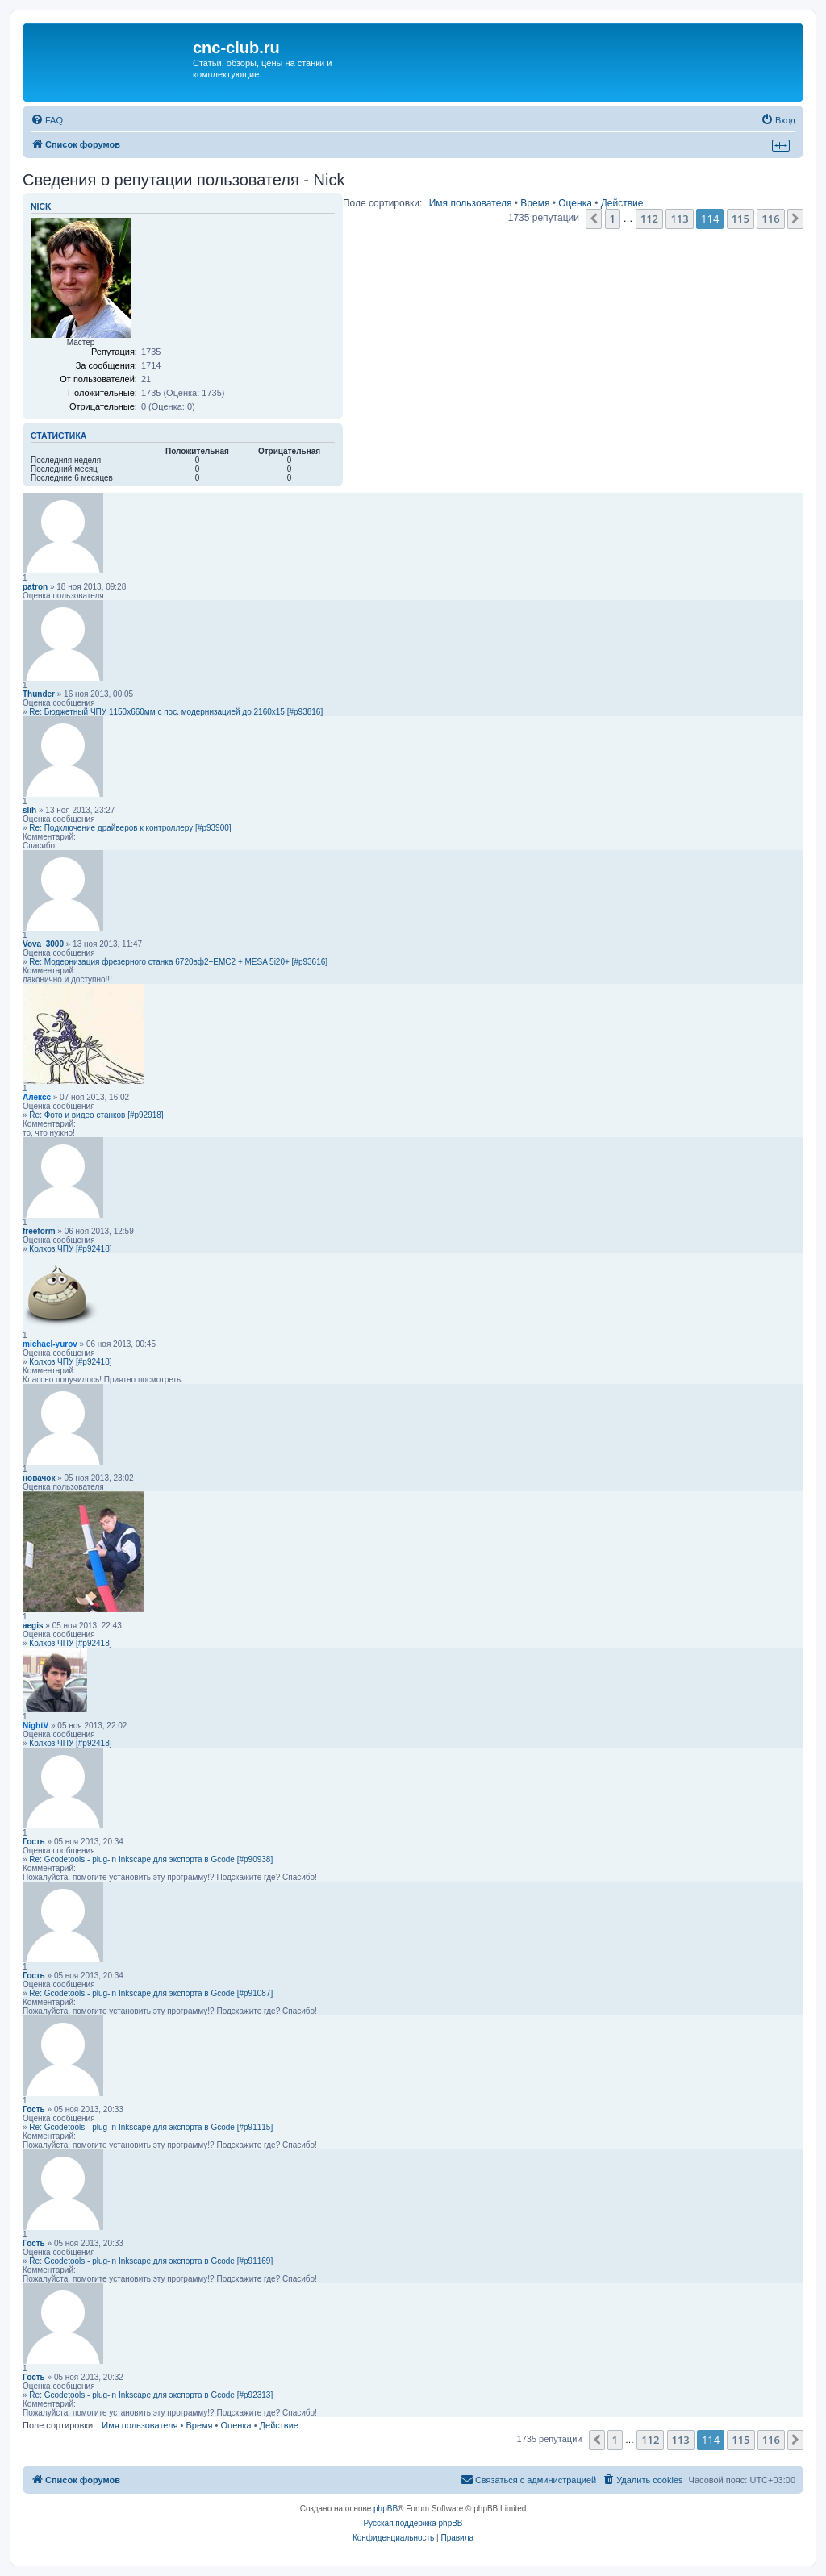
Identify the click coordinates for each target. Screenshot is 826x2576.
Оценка (575, 203)
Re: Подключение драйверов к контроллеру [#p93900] (130, 827)
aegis (33, 1625)
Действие (622, 203)
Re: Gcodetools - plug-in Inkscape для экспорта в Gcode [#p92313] (151, 2395)
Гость (34, 1841)
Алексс (37, 1097)
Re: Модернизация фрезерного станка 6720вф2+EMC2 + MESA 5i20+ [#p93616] (178, 961)
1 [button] (612, 218)
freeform (39, 1231)
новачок (39, 1477)
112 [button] (649, 218)
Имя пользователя (470, 203)
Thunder (39, 694)
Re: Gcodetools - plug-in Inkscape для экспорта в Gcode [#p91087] (151, 1993)
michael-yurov (50, 1344)
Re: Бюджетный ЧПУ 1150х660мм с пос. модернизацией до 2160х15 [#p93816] (176, 711)
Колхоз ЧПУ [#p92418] (70, 1248)
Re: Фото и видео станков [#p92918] (96, 1115)
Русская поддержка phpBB (412, 2523)
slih (29, 810)
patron (35, 586)
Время (534, 203)
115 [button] (740, 218)
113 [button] (679, 218)
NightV (35, 1725)
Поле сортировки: (382, 203)
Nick (41, 206)
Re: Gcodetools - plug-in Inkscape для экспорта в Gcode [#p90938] (151, 1859)
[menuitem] (47, 120)
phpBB (385, 2508)
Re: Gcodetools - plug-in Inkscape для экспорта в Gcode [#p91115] (151, 2127)
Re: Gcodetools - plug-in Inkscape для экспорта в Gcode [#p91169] (151, 2261)
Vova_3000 (43, 944)
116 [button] (770, 218)
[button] (594, 218)
